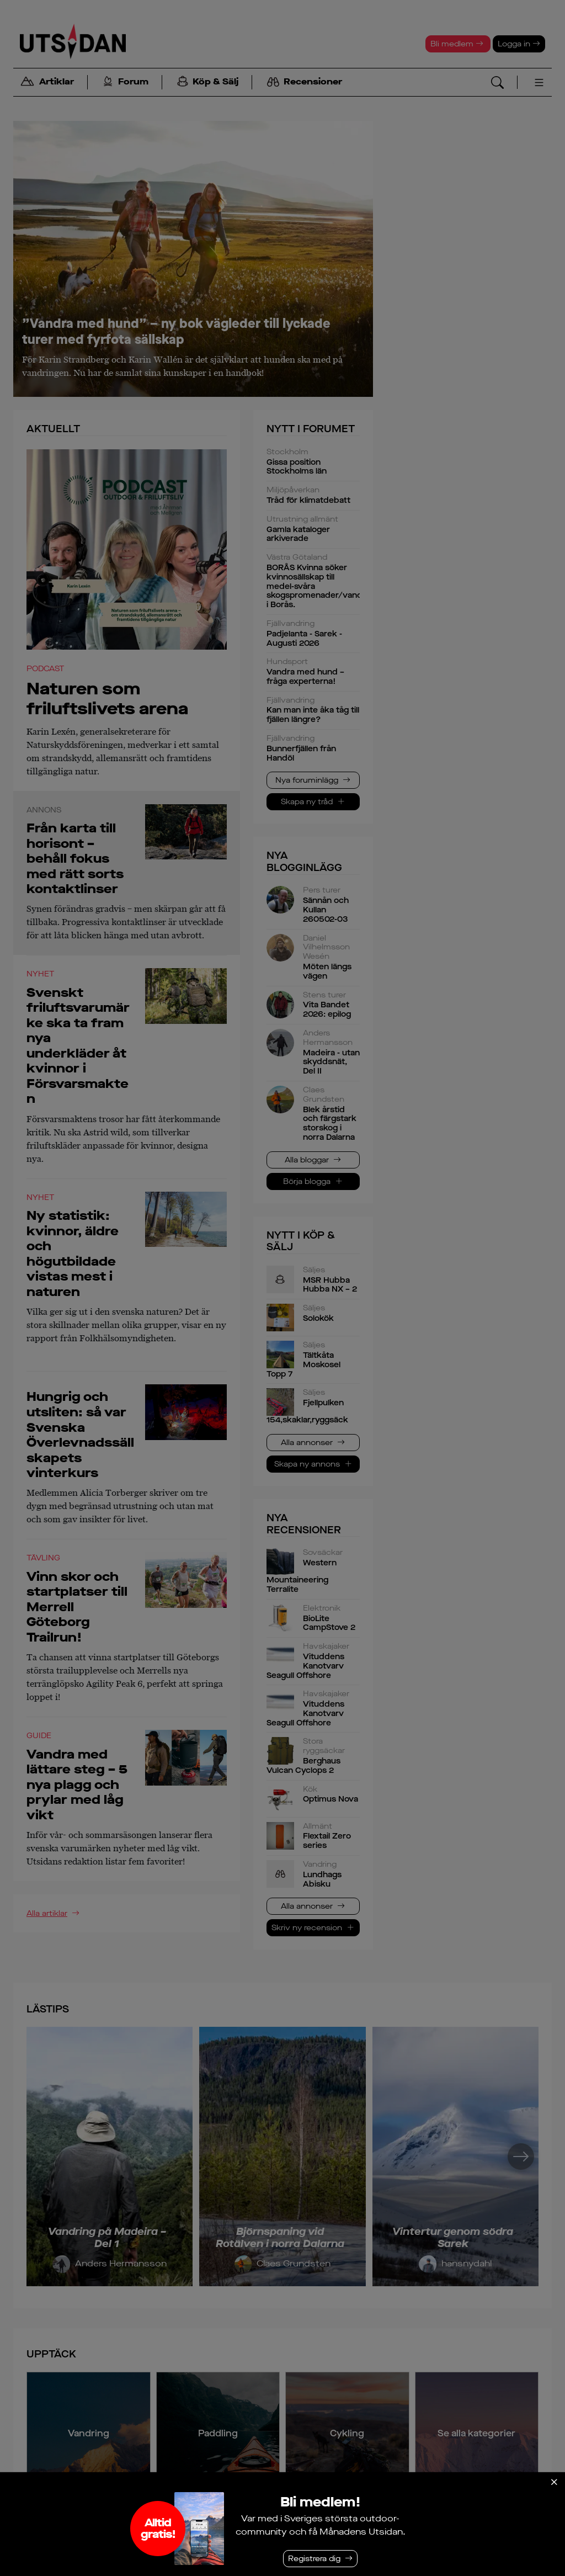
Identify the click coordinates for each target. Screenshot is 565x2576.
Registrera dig (314, 2558)
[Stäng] (554, 2482)
